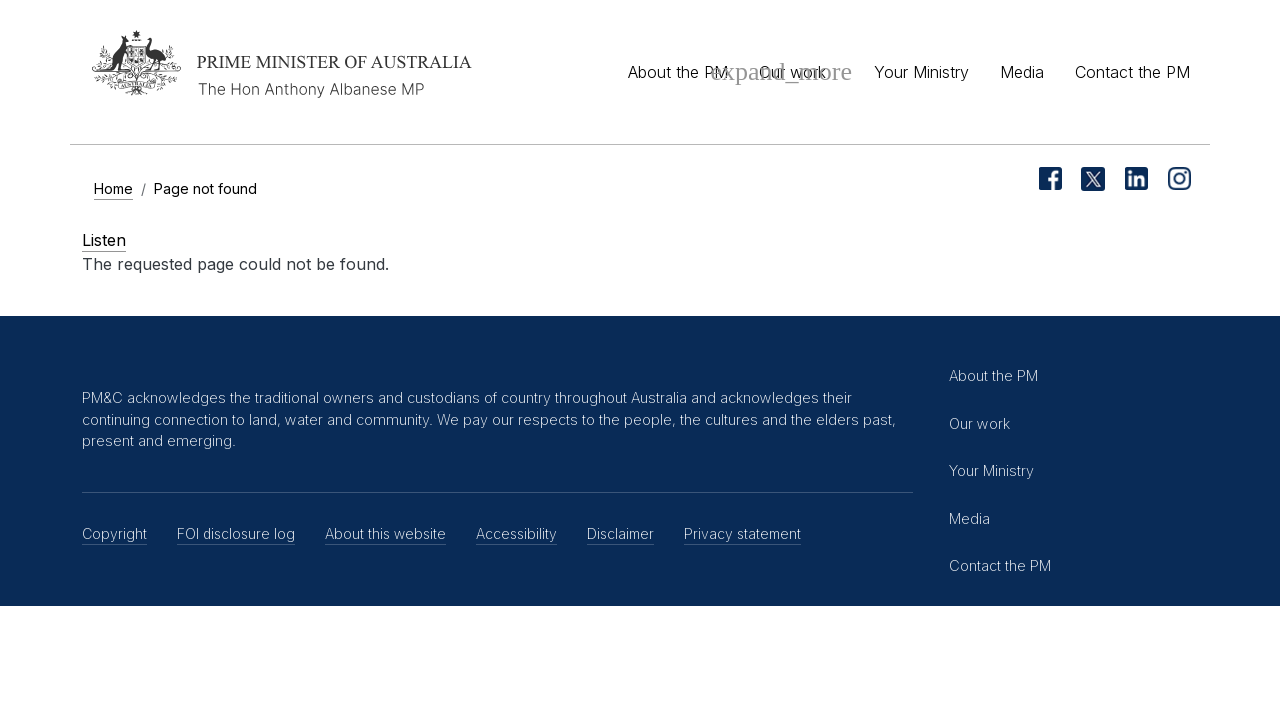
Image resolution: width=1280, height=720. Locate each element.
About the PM (678, 72)
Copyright (114, 533)
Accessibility (516, 533)
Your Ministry (921, 72)
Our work (792, 72)
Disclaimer (620, 533)
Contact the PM (1132, 72)
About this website (385, 533)
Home (113, 188)
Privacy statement (742, 533)
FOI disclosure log (236, 533)
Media (1022, 72)
